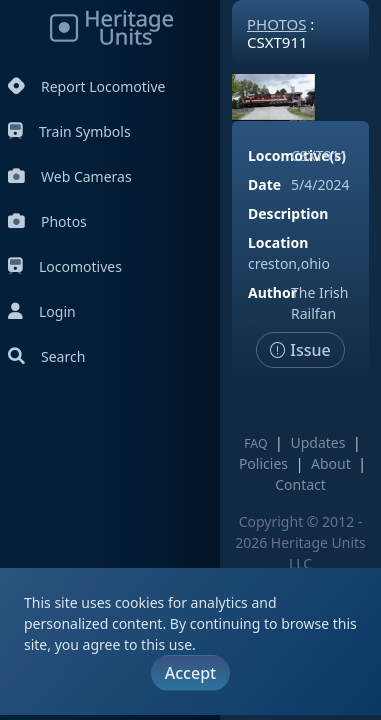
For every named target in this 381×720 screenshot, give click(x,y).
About (331, 463)
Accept (190, 673)
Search (46, 356)
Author (272, 292)
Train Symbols (69, 131)
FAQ (255, 443)
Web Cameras (70, 176)
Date (264, 184)
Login (42, 311)
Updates (317, 442)
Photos (47, 221)
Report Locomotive (86, 86)
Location (278, 242)
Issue (300, 350)
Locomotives (65, 266)
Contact (300, 484)
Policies (263, 463)
